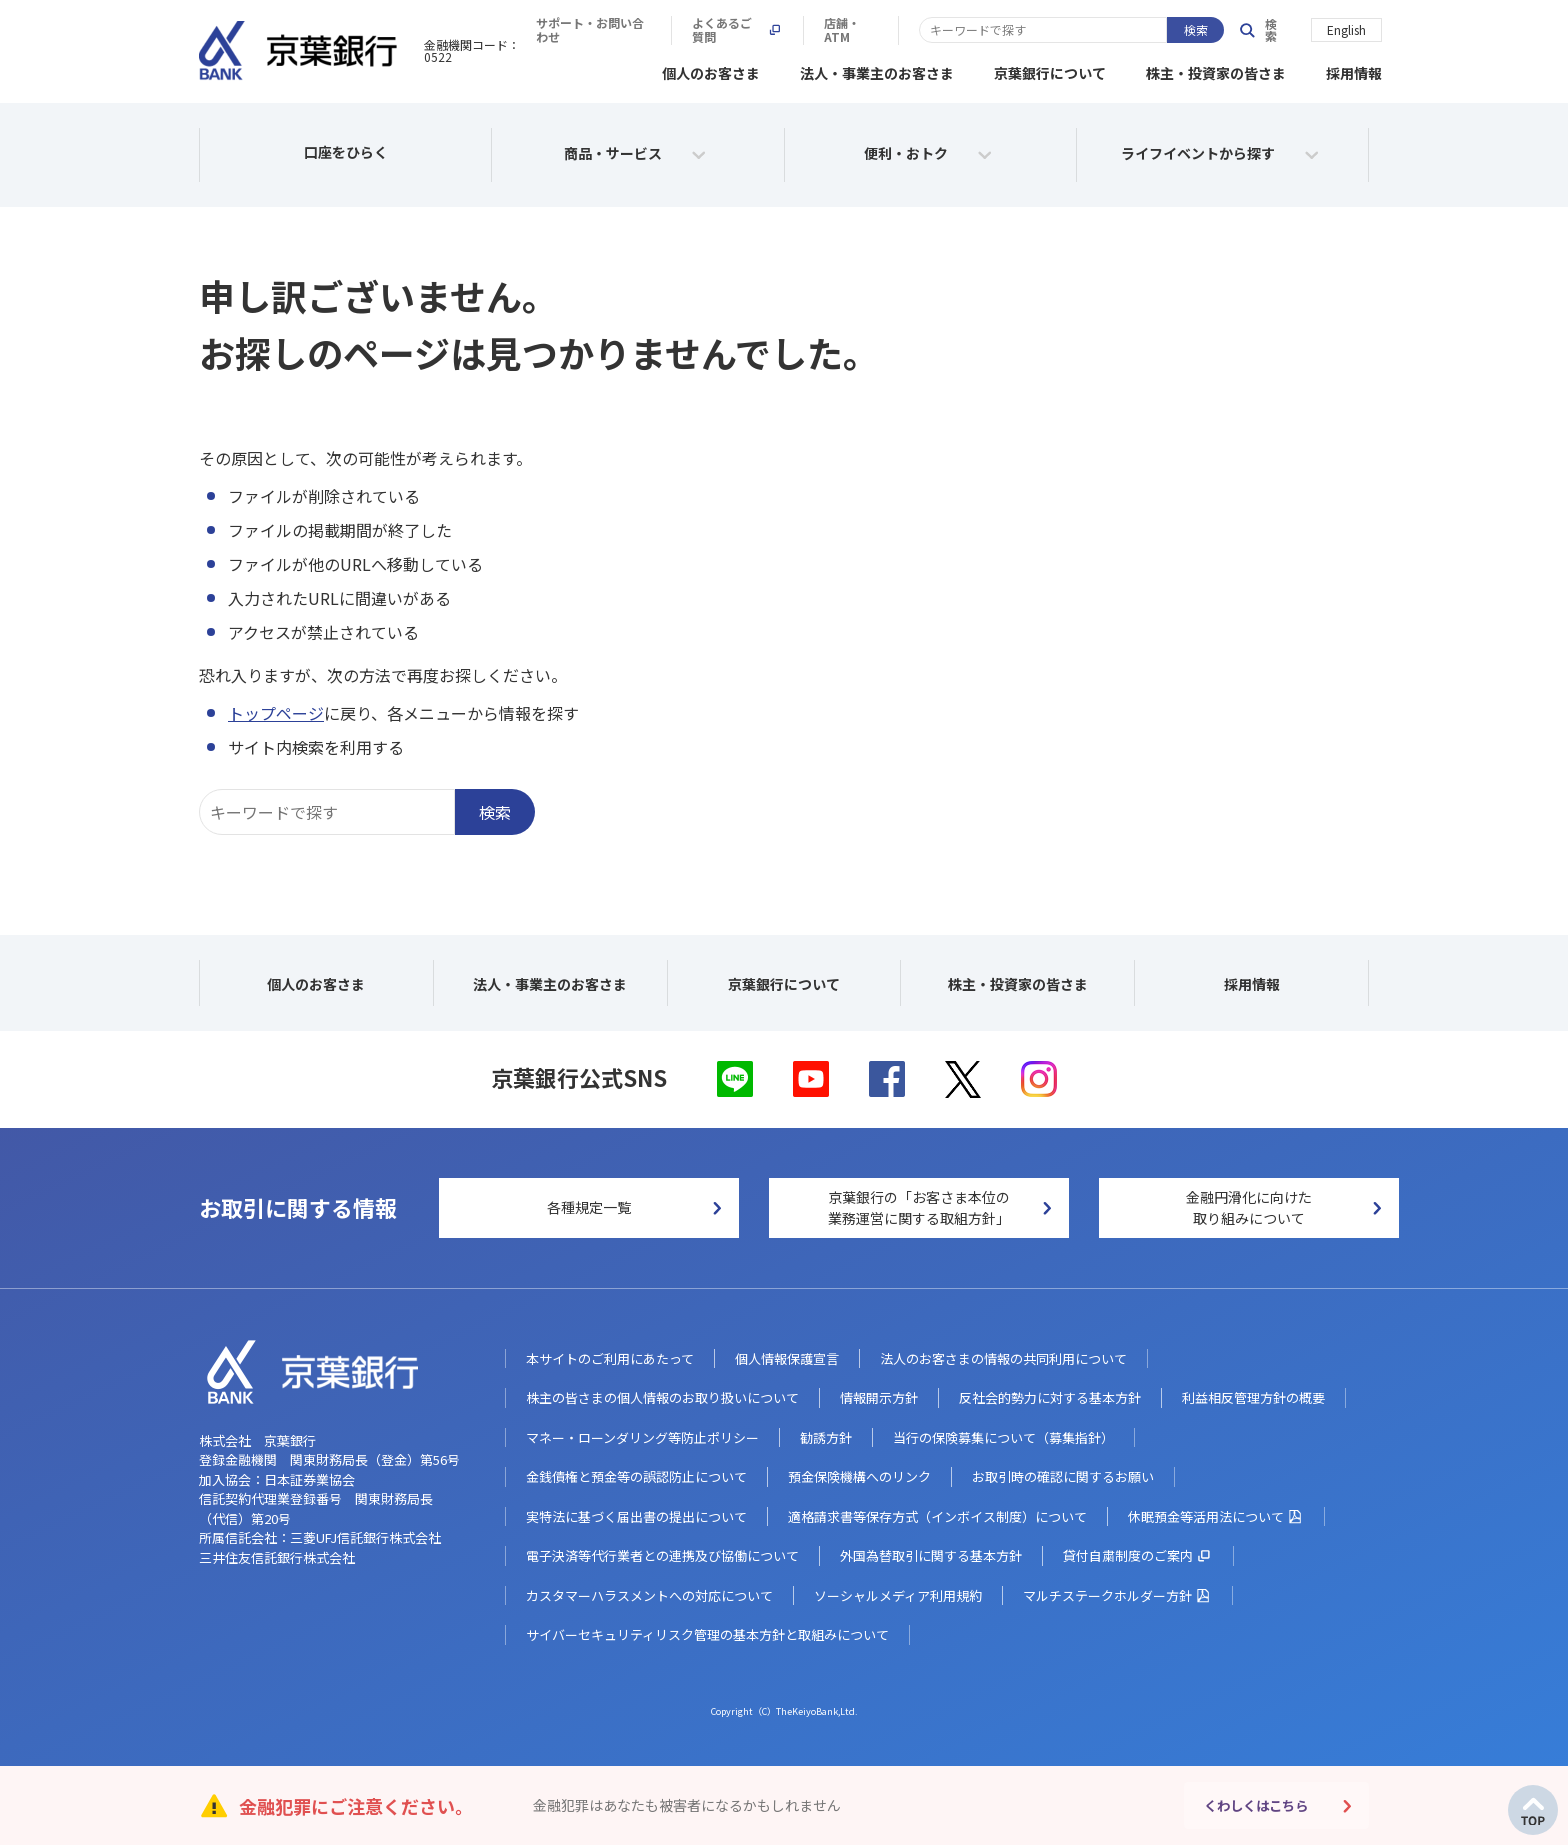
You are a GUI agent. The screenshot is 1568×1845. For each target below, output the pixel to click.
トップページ (276, 710)
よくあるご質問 (1038, 30)
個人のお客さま (711, 70)
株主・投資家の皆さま (1216, 70)
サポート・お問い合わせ (879, 30)
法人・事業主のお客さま (877, 70)
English (1346, 28)
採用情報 (1354, 70)
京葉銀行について (1050, 70)
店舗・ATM (1162, 30)
